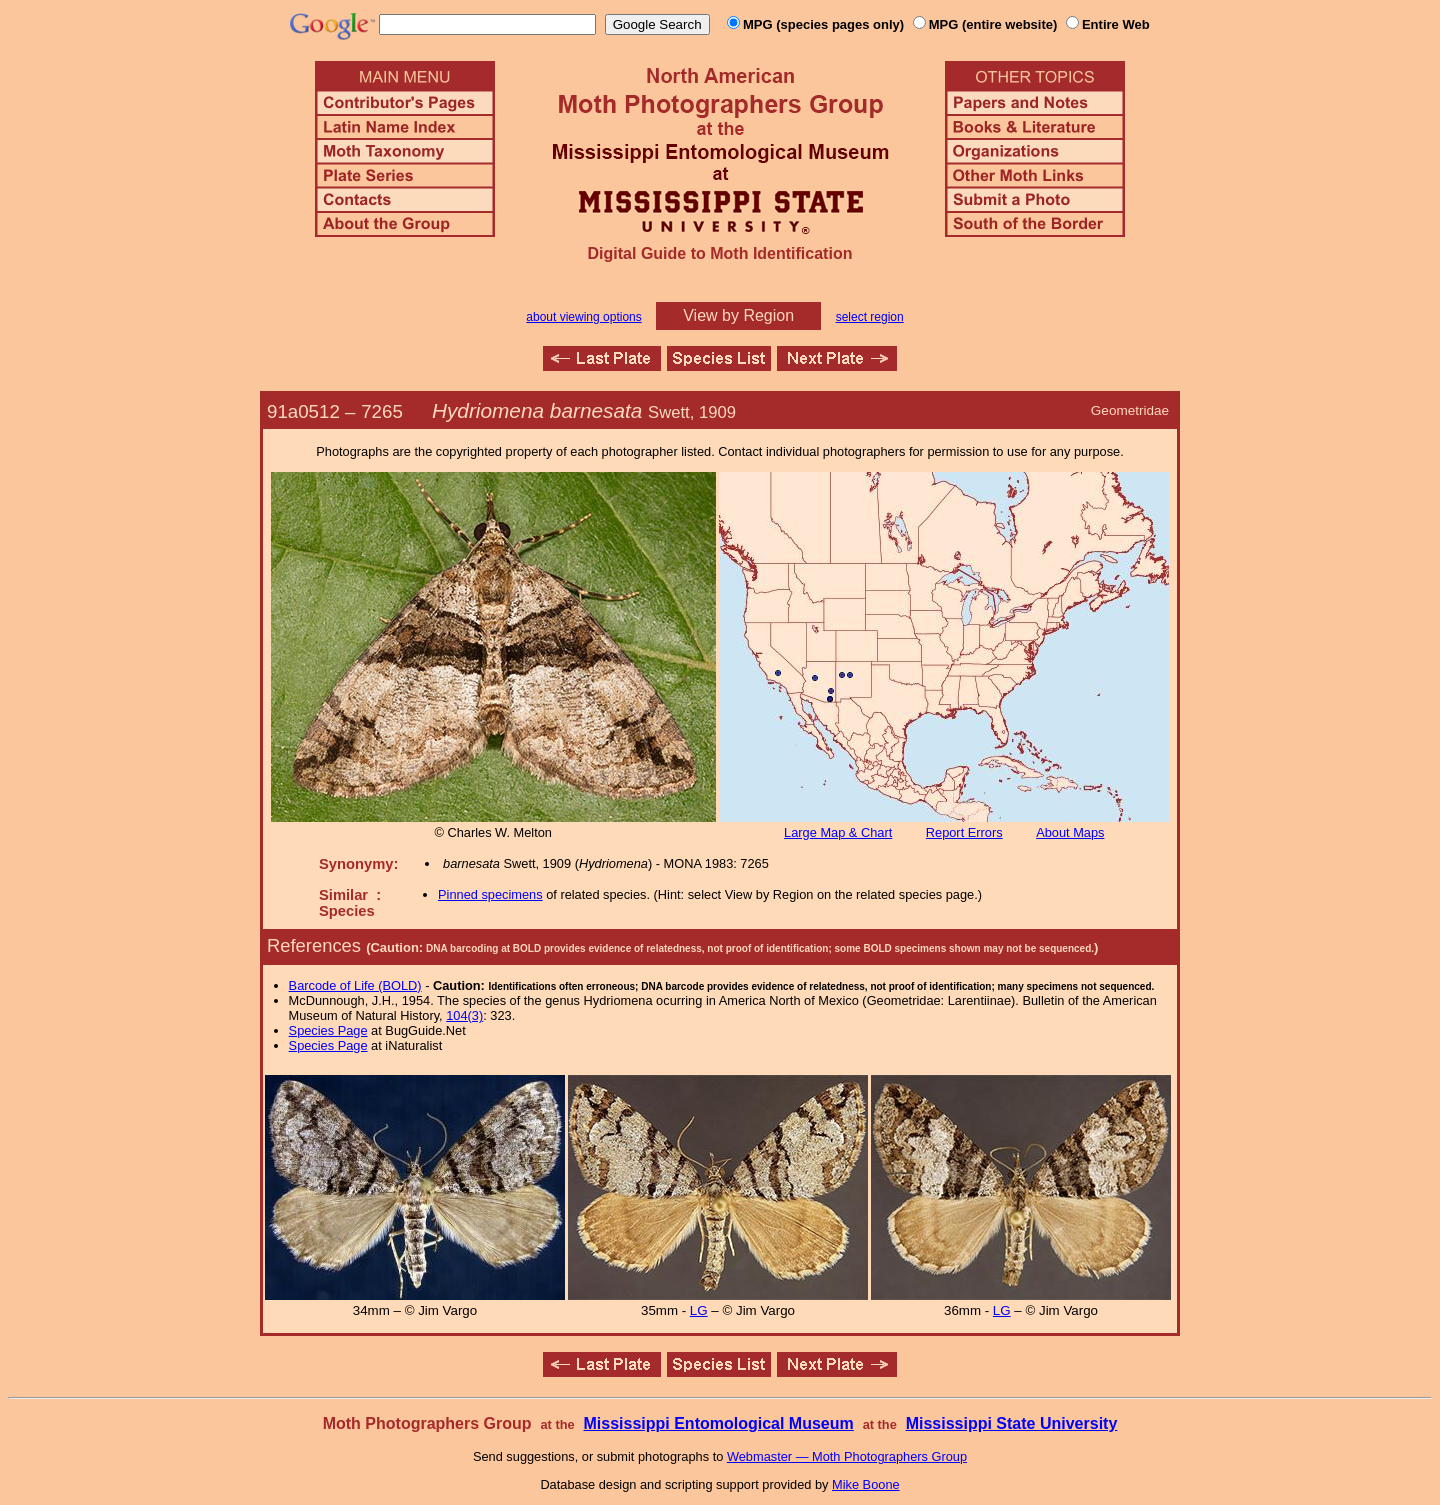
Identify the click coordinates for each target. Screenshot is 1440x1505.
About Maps (1070, 832)
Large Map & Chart (838, 832)
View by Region (738, 315)
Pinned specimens (490, 894)
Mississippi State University (1012, 1423)
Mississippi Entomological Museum (718, 1423)
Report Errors (964, 832)
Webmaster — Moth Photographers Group (847, 1456)
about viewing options (583, 317)
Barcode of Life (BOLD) (355, 985)
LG (699, 1310)
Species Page (328, 1030)
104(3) (464, 1015)
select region (870, 317)
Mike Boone (866, 1484)
